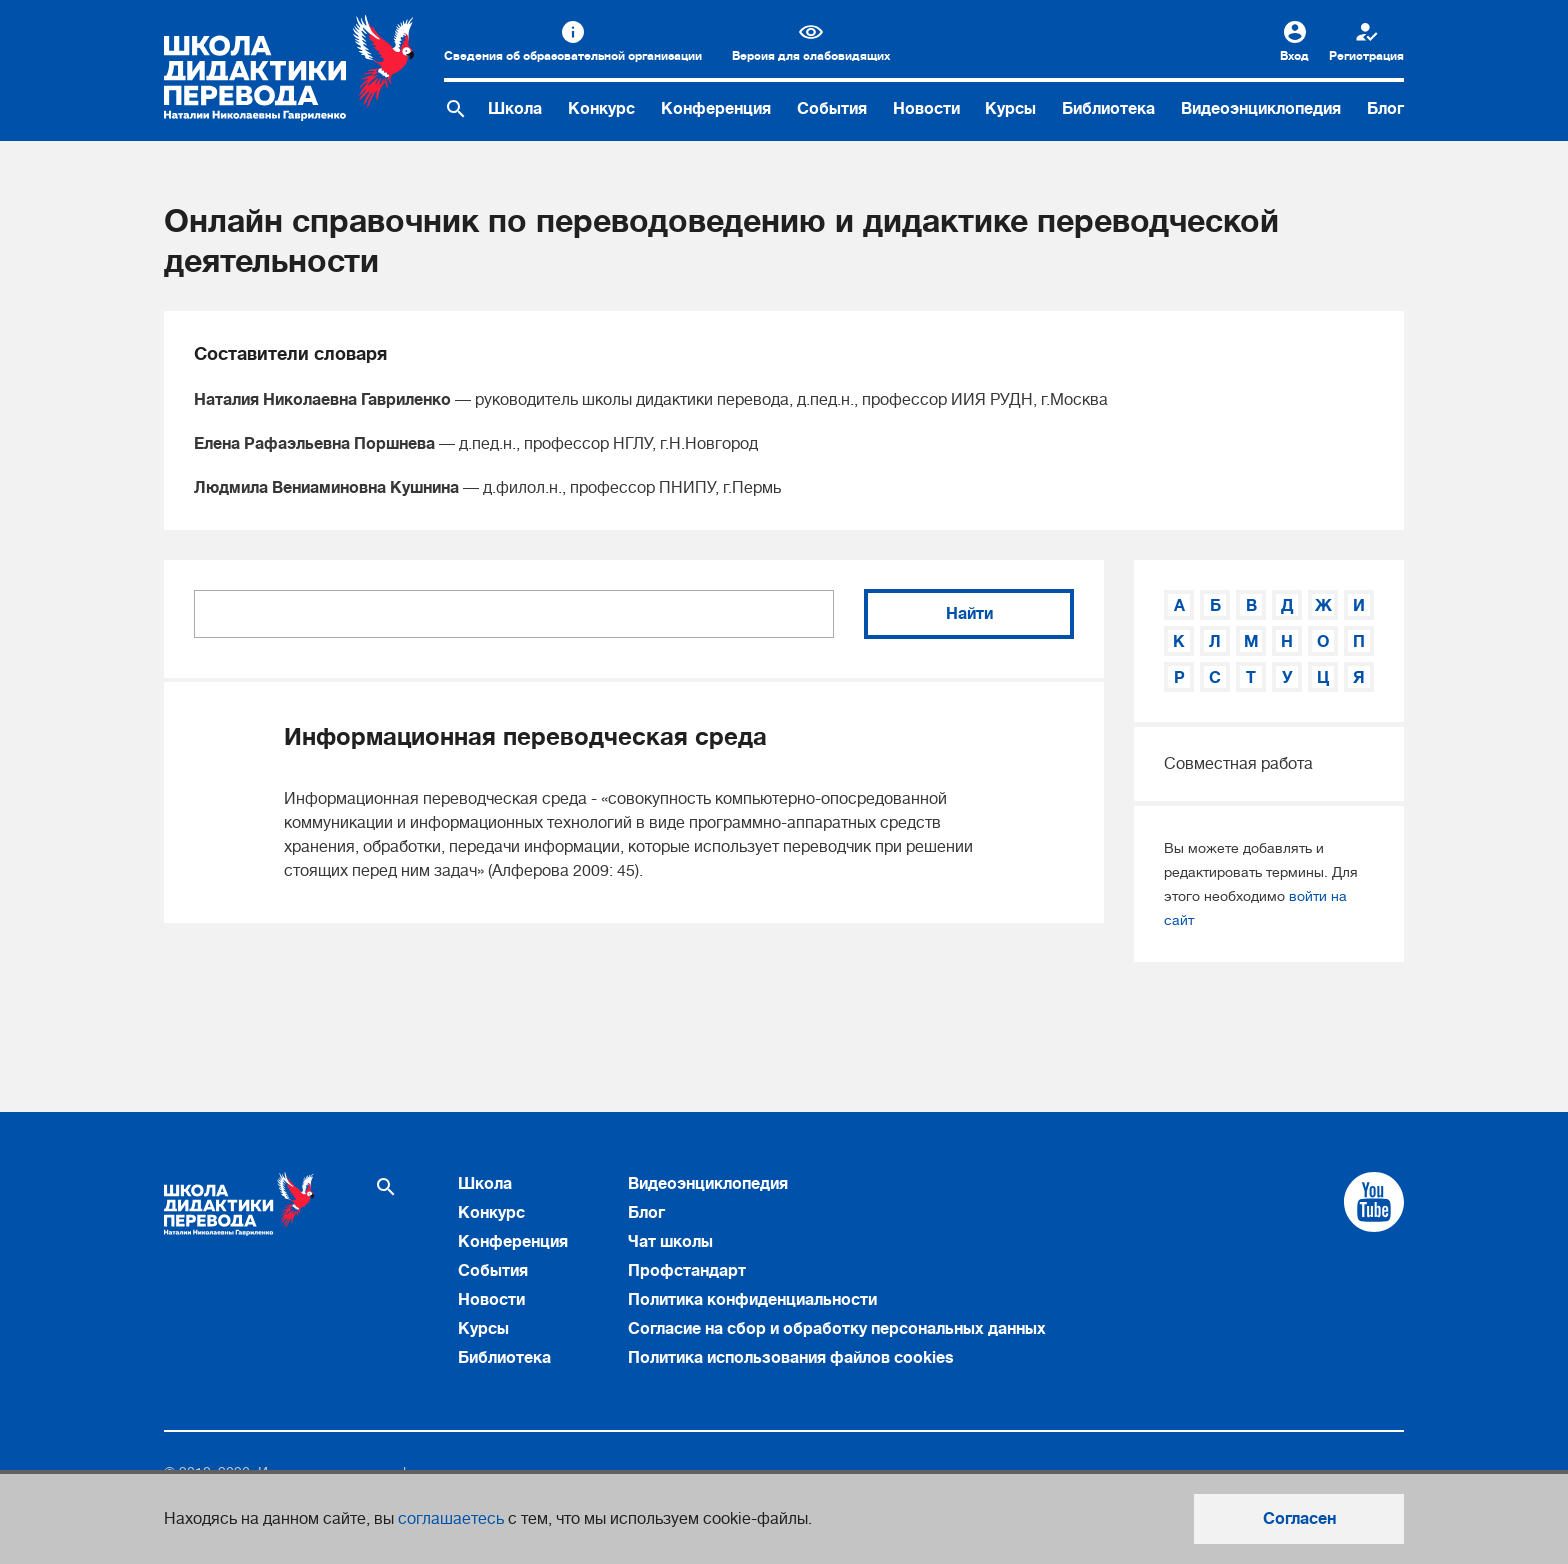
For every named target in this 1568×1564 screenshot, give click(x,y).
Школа (515, 109)
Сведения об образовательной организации (573, 56)
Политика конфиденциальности (752, 1300)
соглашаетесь (451, 1519)
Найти (969, 614)
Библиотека (1108, 109)
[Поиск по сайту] (456, 109)
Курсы (1010, 109)
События (832, 109)
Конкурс (601, 109)
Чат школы (670, 1242)
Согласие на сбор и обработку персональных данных (837, 1329)
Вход (1294, 56)
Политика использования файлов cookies (791, 1358)
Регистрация (1366, 56)
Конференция (716, 109)
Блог (1385, 109)
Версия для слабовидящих (811, 56)
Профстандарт (687, 1271)
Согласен (1299, 1519)
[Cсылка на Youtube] (1374, 1202)
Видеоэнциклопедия (1261, 109)
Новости (926, 109)
